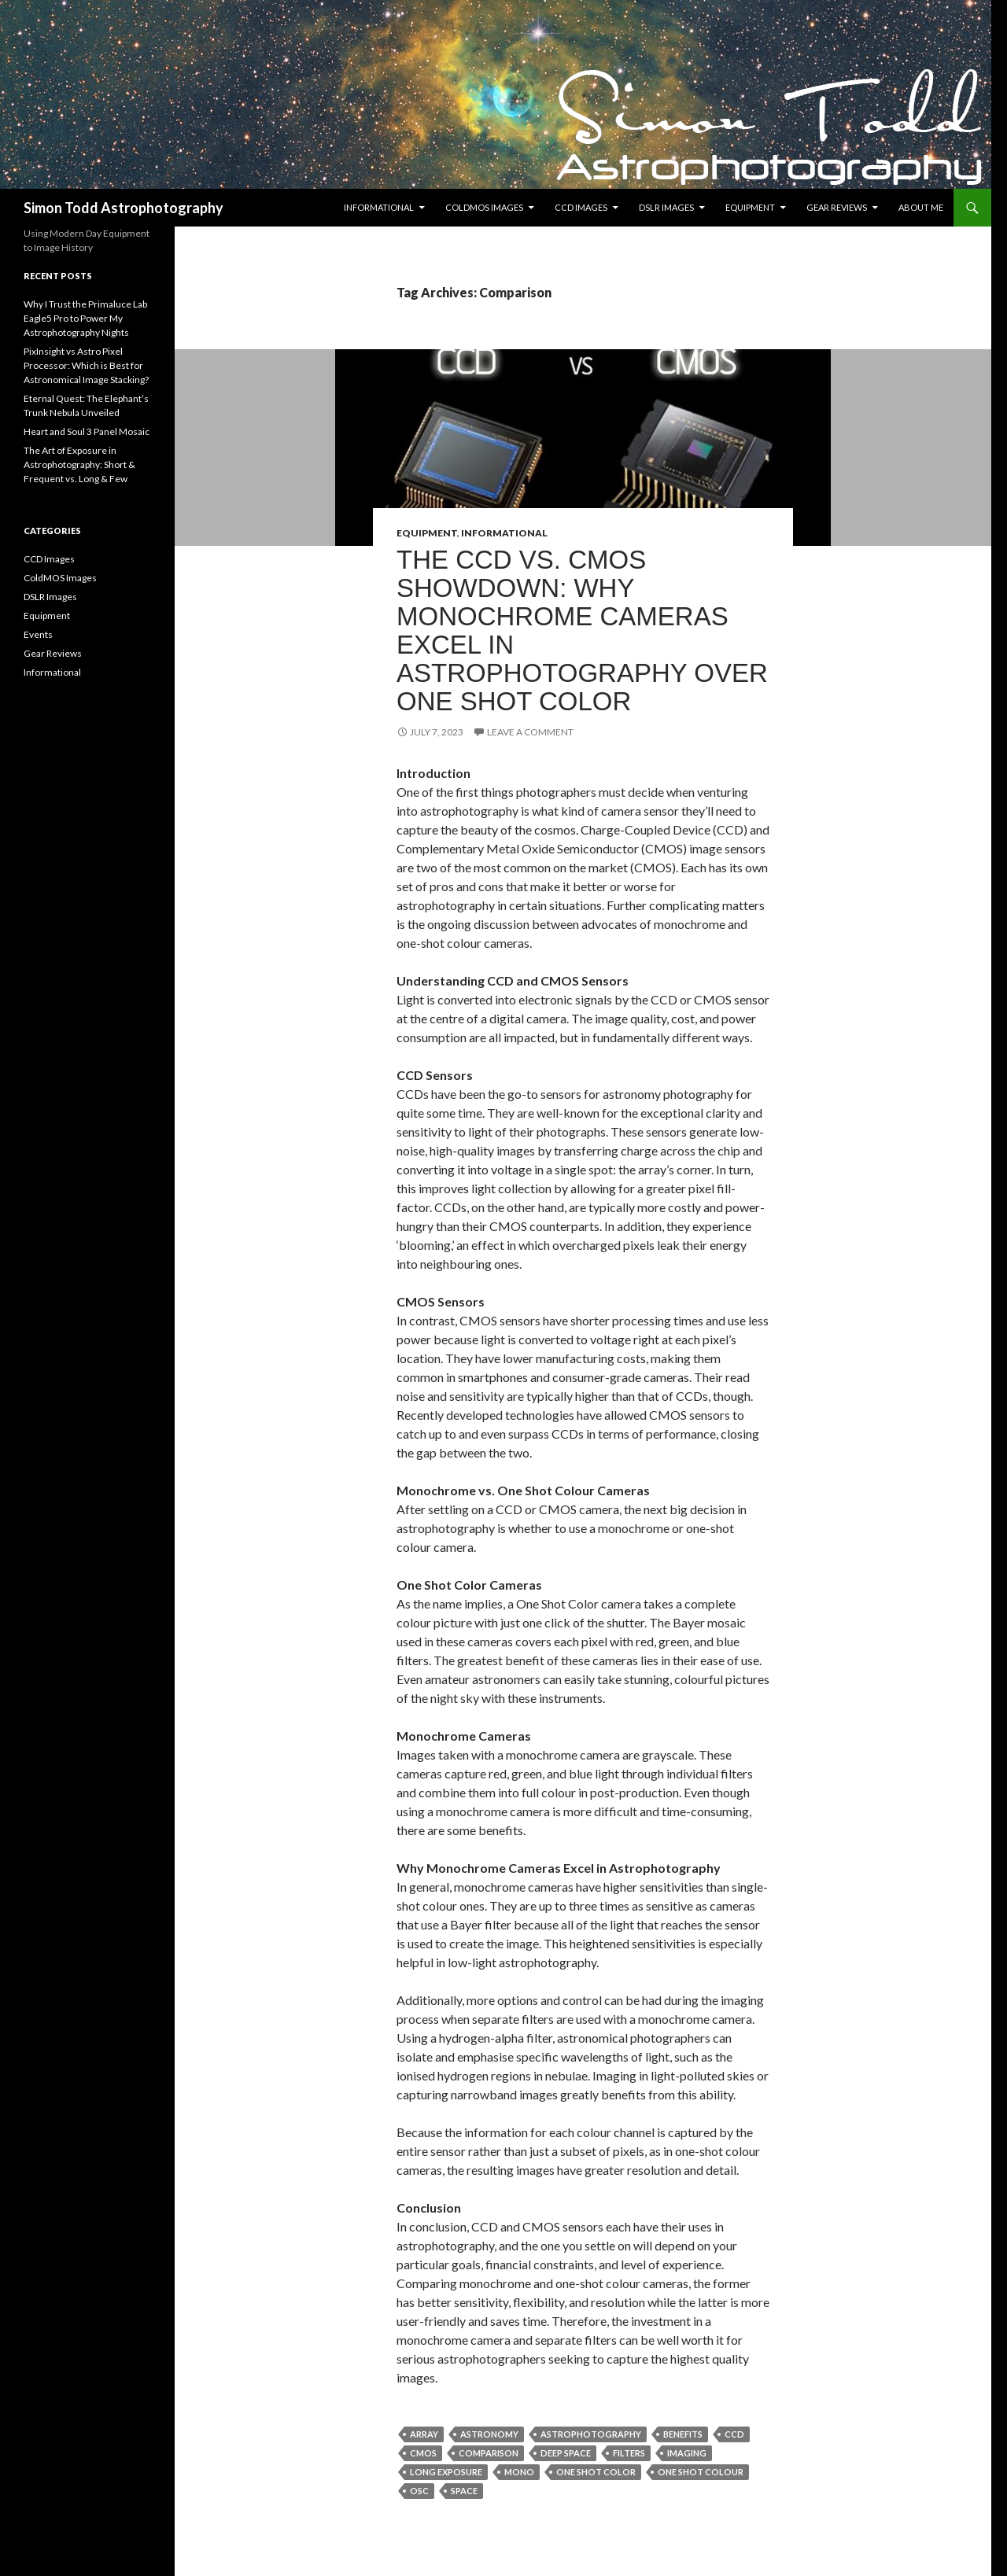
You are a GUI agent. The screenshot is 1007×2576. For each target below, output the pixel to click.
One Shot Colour (700, 2472)
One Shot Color (596, 2472)
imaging (686, 2453)
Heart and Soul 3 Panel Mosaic (86, 431)
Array (424, 2434)
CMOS (423, 2453)
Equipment (750, 207)
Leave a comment (530, 732)
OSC (419, 2491)
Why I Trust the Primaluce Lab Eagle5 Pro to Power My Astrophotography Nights (85, 318)
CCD (734, 2434)
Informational (379, 207)
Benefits (683, 2434)
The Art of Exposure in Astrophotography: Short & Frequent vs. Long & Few (79, 464)
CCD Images (581, 207)
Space (464, 2491)
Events (38, 634)
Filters (629, 2453)
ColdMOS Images (484, 207)
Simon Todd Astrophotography (123, 207)
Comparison (488, 2453)
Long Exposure (446, 2472)
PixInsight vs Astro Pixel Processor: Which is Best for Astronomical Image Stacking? (86, 365)
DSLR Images (666, 207)
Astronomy (489, 2434)
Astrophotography (590, 2434)
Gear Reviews (836, 207)
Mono (519, 2472)
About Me (920, 207)
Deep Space (565, 2453)
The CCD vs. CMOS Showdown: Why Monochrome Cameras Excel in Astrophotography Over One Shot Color (582, 630)
